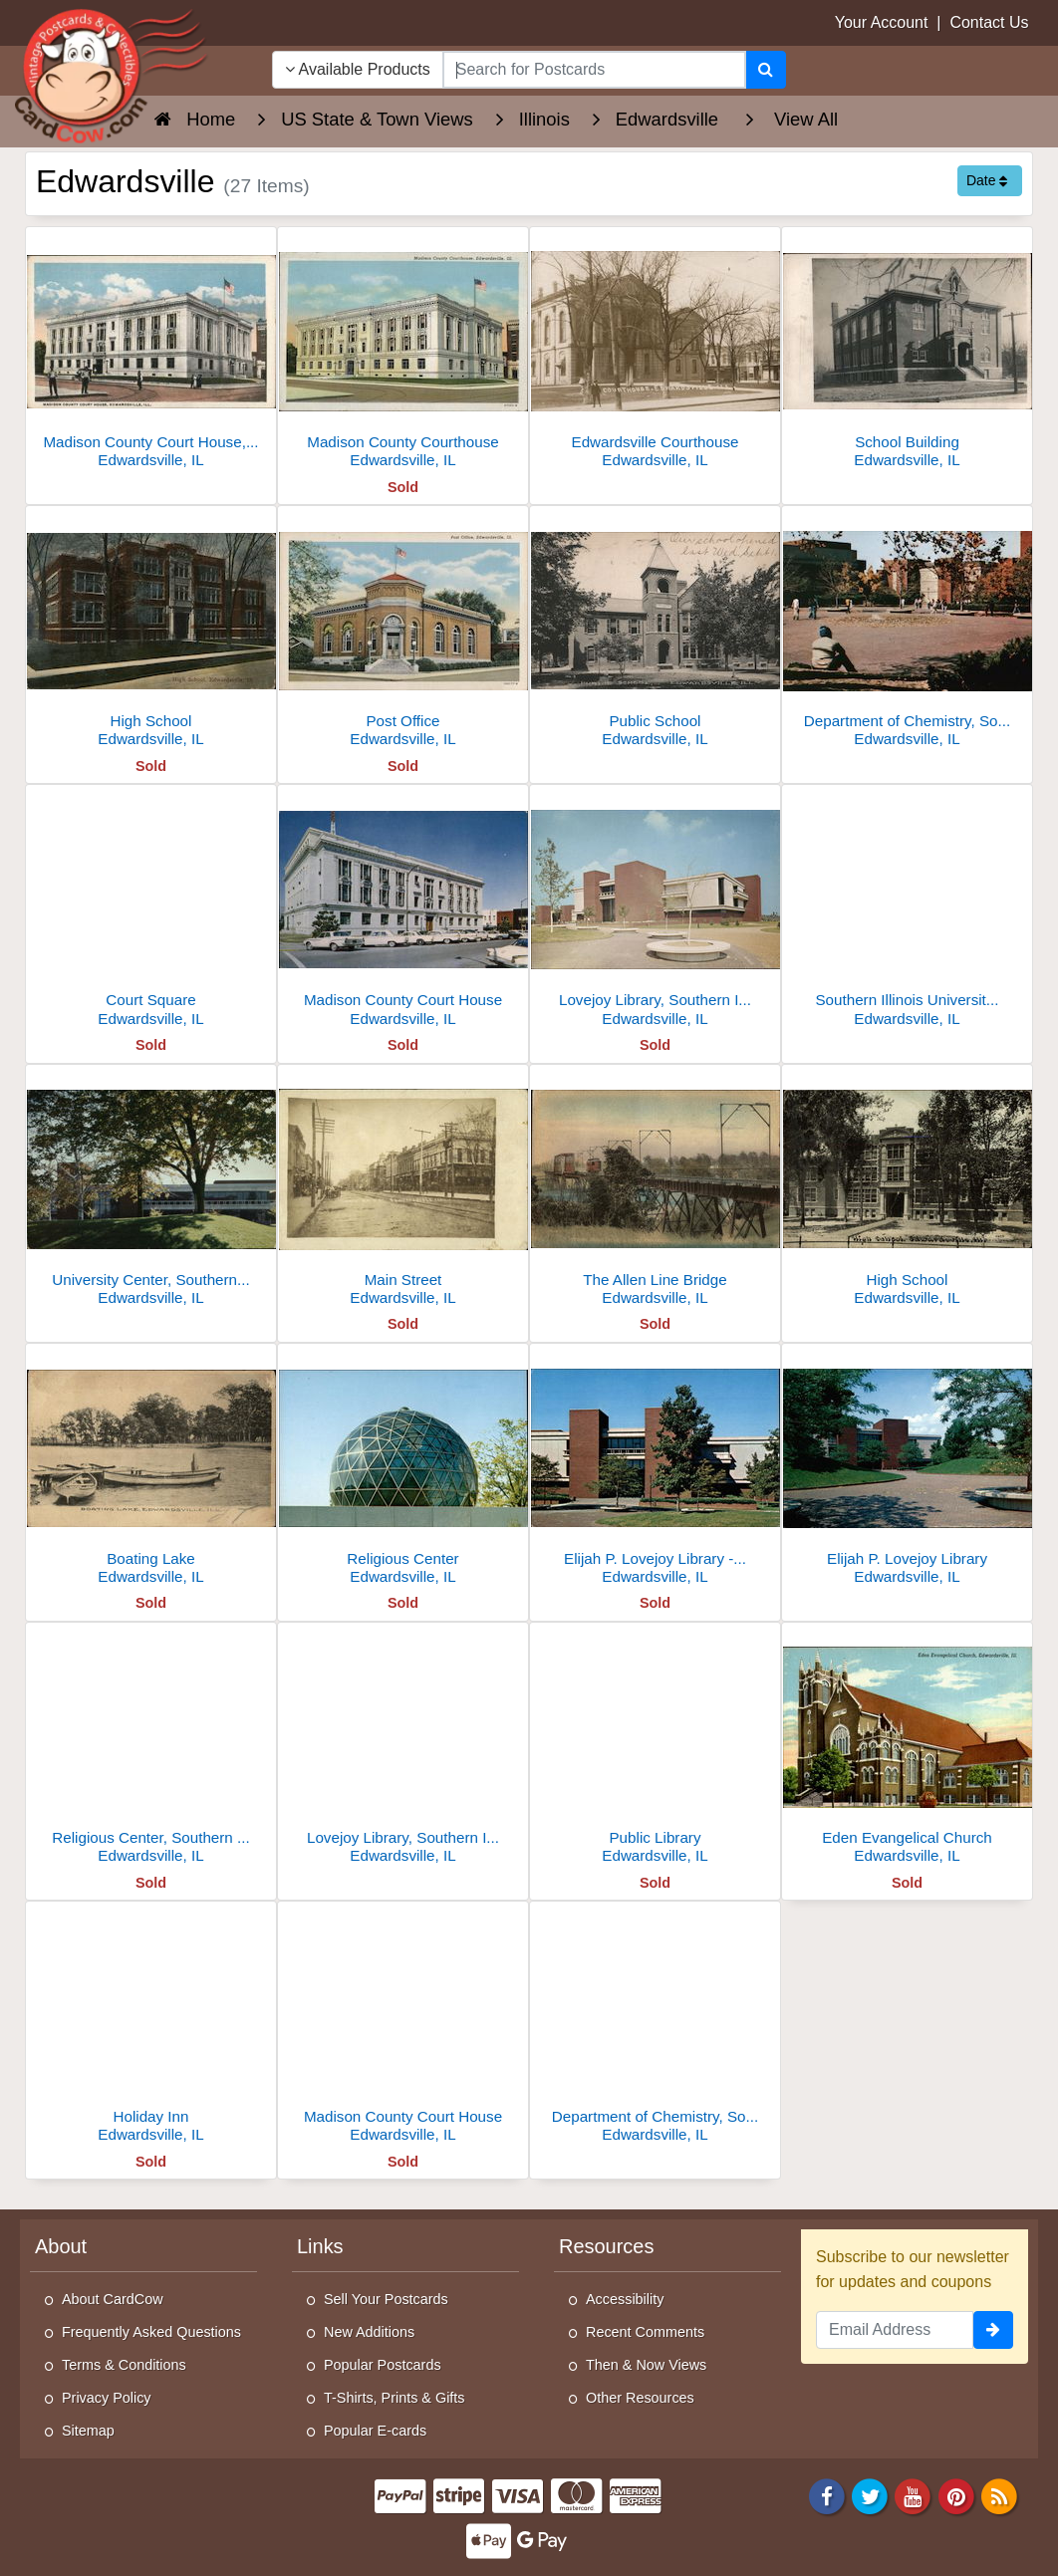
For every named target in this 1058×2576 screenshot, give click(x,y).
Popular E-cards (375, 2431)
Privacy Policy (106, 2398)
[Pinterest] (956, 2494)
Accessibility (624, 2299)
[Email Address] (894, 2330)
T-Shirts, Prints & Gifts (394, 2398)
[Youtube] (913, 2494)
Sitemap (88, 2431)
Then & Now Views (646, 2365)
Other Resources (640, 2398)
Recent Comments (645, 2332)
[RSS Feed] (999, 2494)
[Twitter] (870, 2494)
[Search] (765, 70)
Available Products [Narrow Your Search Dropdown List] (357, 69)
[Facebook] (827, 2494)
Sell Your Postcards (386, 2299)
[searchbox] (594, 70)
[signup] (993, 2330)
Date (986, 180)
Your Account (881, 22)
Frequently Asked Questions (151, 2332)
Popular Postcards (382, 2365)
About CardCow (112, 2299)
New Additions (369, 2332)
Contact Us (988, 22)
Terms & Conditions (124, 2365)
